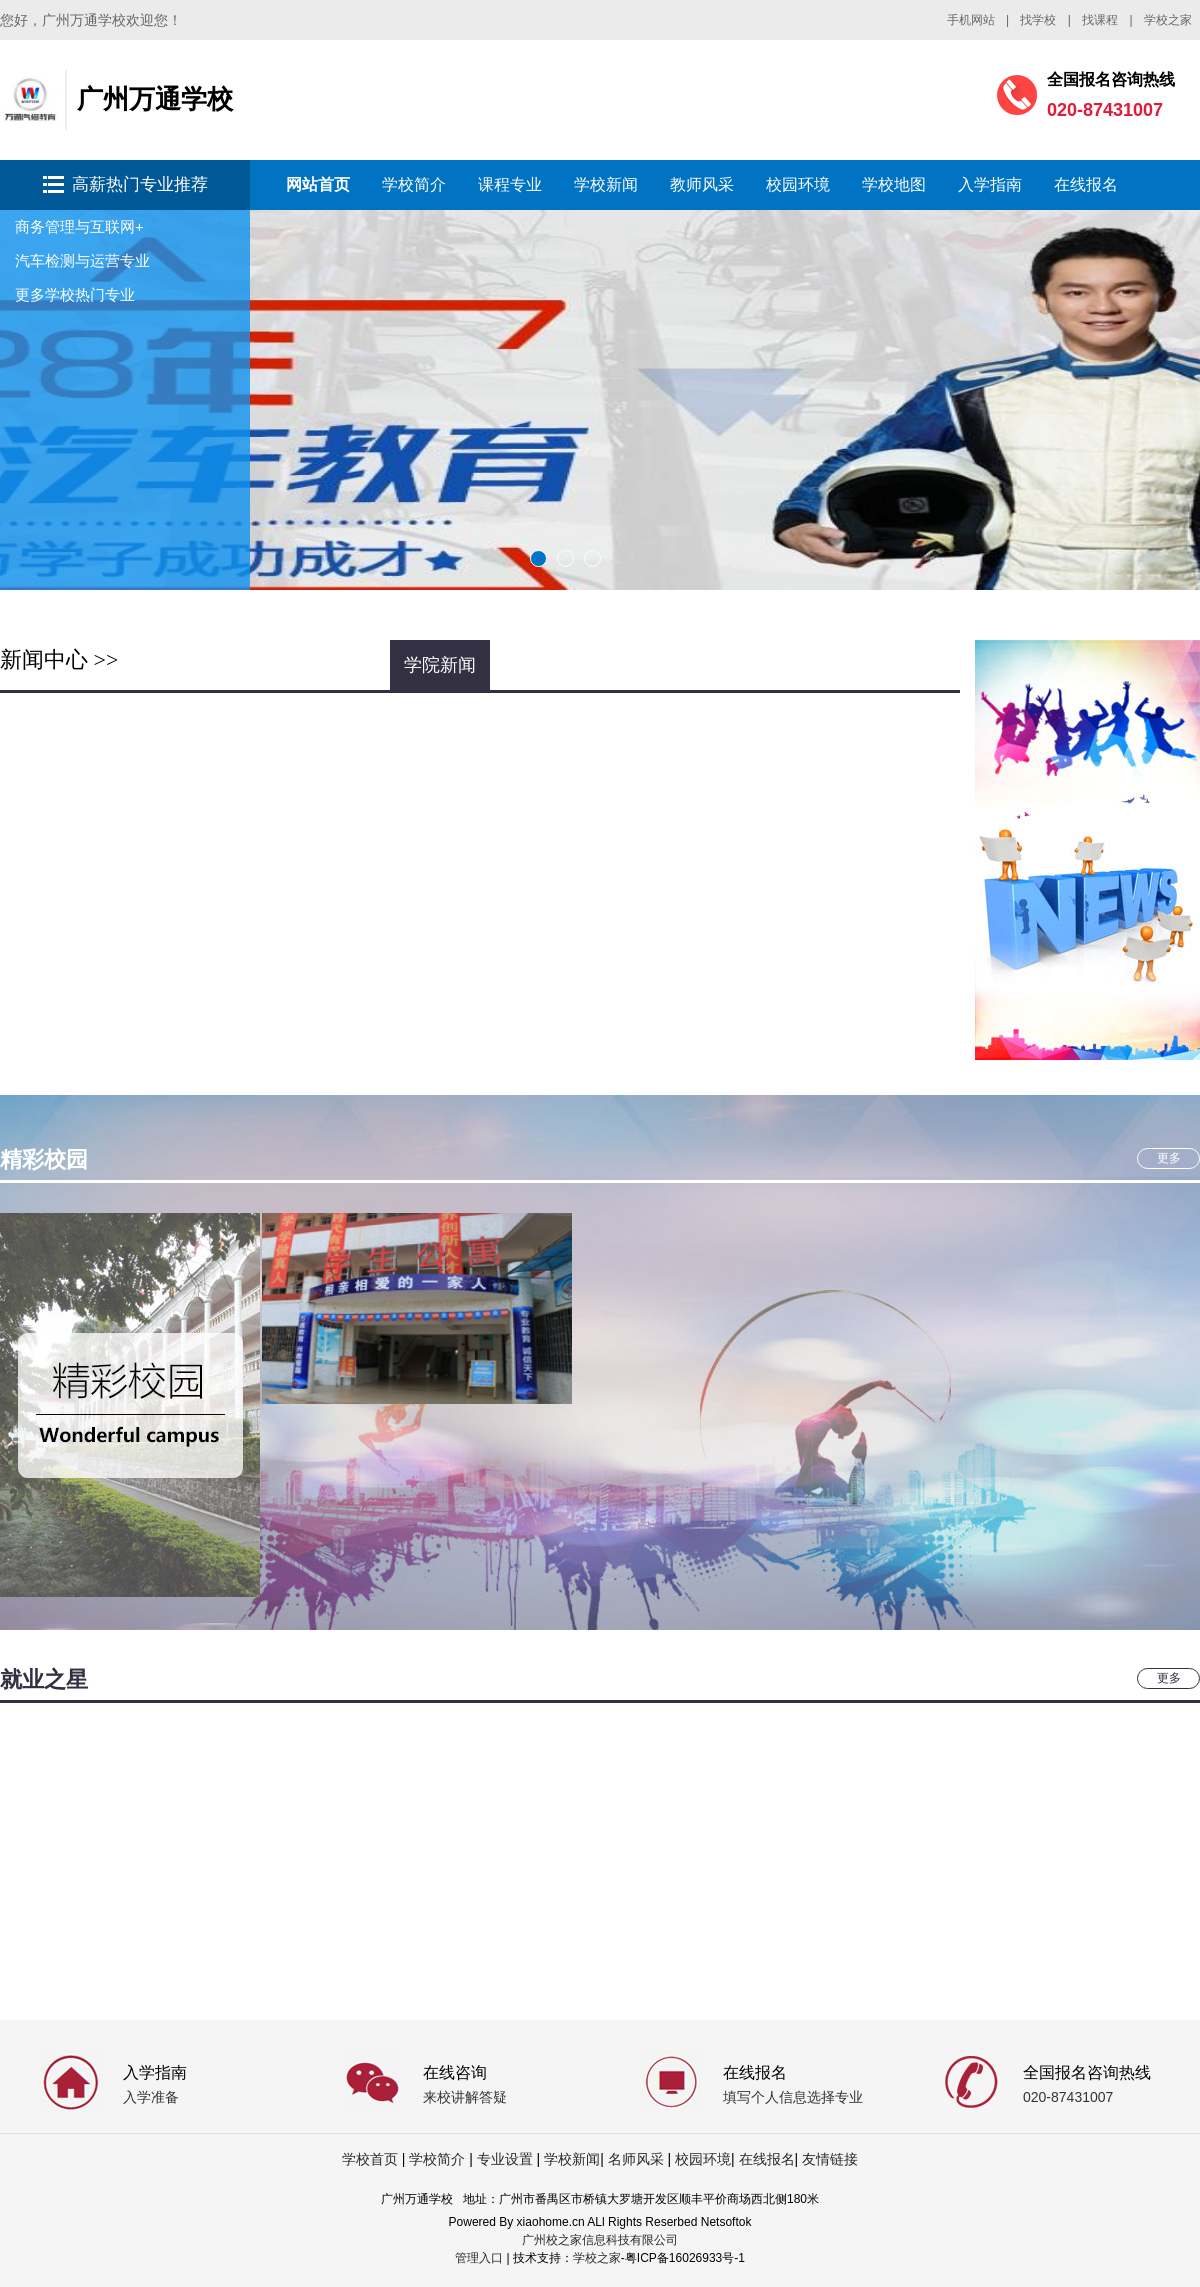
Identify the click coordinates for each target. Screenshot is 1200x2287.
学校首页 (370, 2159)
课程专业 (510, 184)
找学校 (1038, 20)
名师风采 (636, 2159)
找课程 (1100, 20)
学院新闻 (440, 665)
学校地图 (894, 184)
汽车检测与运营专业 (82, 260)
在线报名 (1086, 184)
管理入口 (479, 2258)
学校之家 (1168, 20)
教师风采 (702, 184)
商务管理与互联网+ (79, 226)
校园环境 (798, 184)
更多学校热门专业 (75, 294)
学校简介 (414, 184)
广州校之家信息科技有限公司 (600, 2240)
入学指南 (990, 184)
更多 (1169, 1158)
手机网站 (971, 20)
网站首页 (318, 184)
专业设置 (505, 2159)
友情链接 (830, 2159)
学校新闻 (606, 184)
